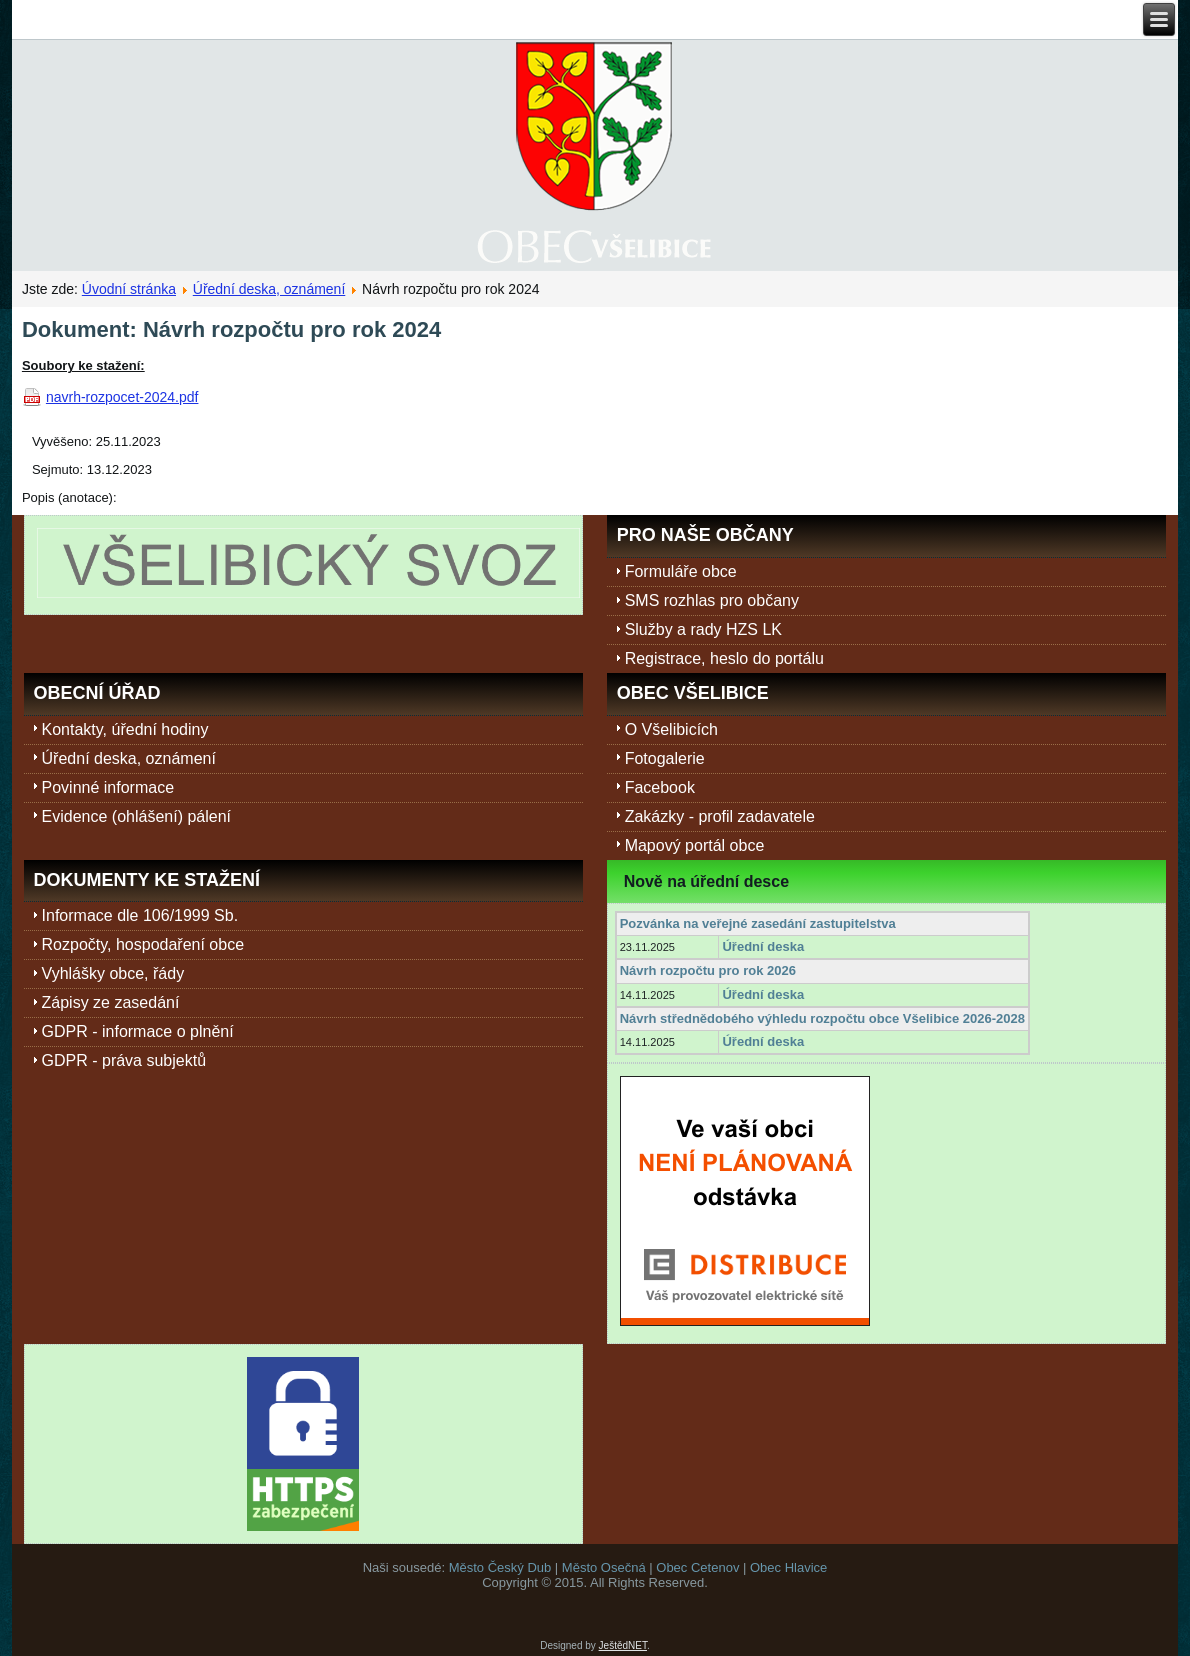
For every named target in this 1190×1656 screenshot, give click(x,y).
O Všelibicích (671, 729)
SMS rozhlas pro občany (712, 600)
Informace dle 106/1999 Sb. (140, 915)
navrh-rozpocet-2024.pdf (122, 397)
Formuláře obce (681, 571)
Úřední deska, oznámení (269, 289)
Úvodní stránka (129, 289)
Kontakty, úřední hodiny (125, 729)
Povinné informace (108, 787)
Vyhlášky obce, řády (113, 973)
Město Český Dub (500, 1567)
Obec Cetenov (697, 1567)
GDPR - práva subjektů (124, 1060)
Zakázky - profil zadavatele (720, 816)
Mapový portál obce (695, 845)
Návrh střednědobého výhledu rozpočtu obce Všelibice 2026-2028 (822, 1018)
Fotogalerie (665, 758)
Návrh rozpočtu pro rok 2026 (708, 970)
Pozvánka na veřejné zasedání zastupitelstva (758, 923)
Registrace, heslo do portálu (724, 658)
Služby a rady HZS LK (703, 629)
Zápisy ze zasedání (111, 1002)
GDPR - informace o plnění (138, 1031)
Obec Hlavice (788, 1567)
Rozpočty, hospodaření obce (143, 944)
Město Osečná (604, 1567)
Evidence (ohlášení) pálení (136, 816)
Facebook (660, 787)
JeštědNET (623, 1645)
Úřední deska (763, 946)
